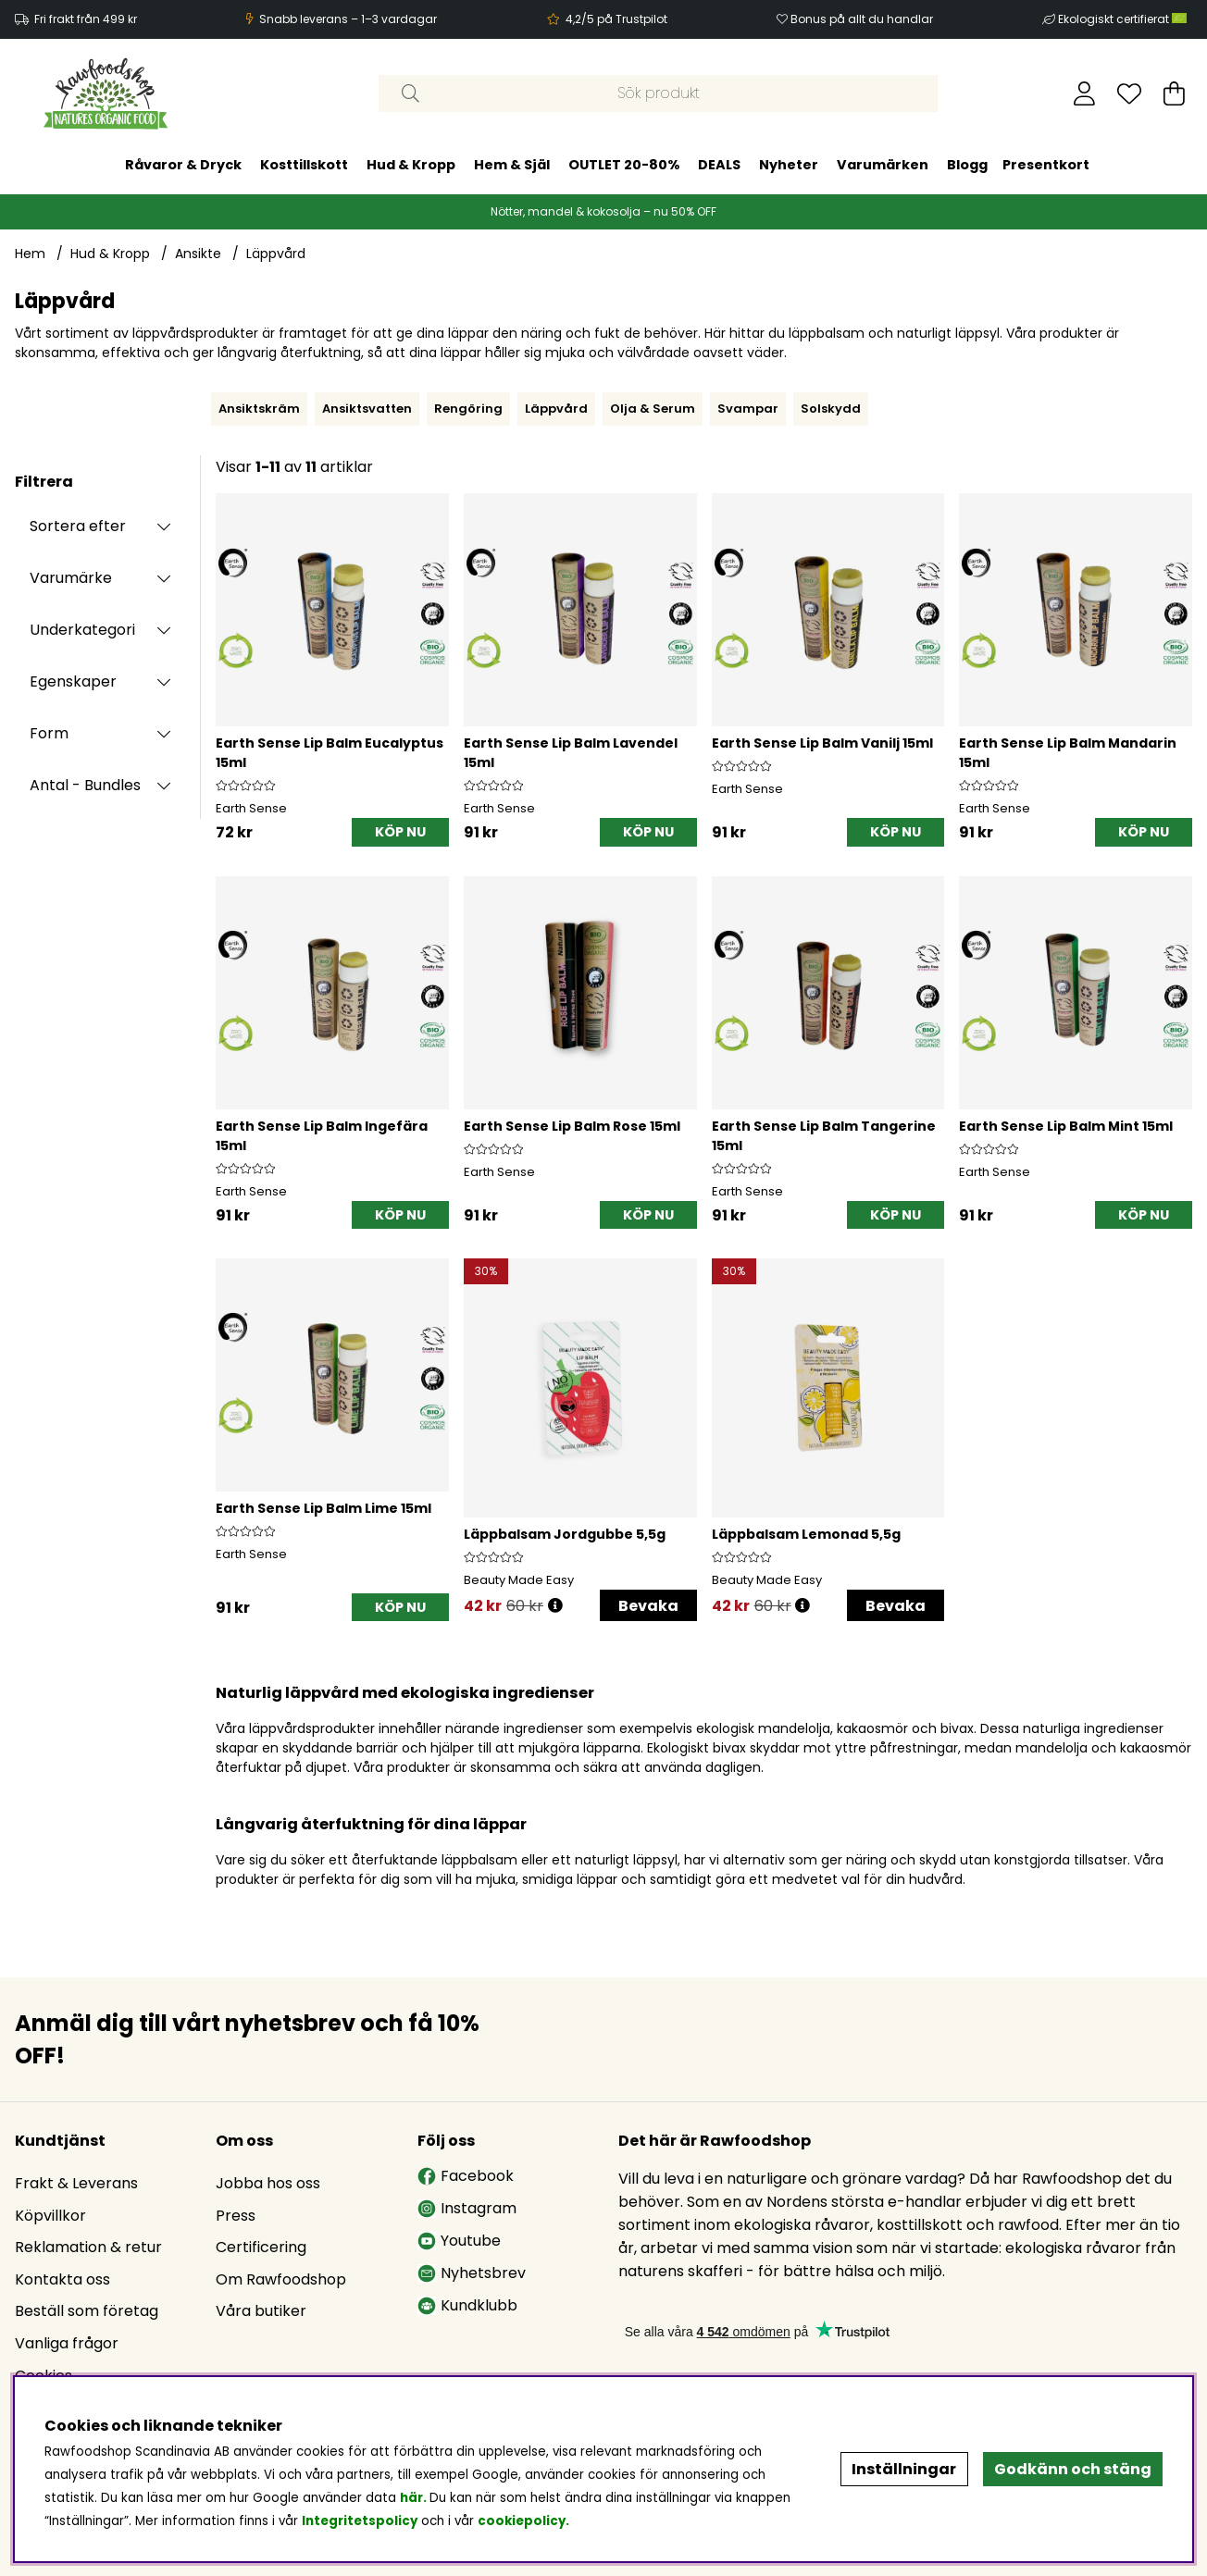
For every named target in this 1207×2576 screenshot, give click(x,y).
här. (414, 2498)
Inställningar (904, 2469)
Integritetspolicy (359, 2521)
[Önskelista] (1129, 93)
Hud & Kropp (411, 164)
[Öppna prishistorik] (555, 1605)
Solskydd (831, 408)
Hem (30, 253)
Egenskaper (73, 681)
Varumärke (71, 577)
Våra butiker (261, 2311)
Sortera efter (78, 526)
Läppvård (275, 253)
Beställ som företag (86, 2311)
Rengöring (468, 408)
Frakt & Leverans (76, 2183)
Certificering (261, 2247)
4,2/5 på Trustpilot (616, 19)
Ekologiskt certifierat (1123, 19)
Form (49, 733)
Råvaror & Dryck (183, 164)
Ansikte (198, 253)
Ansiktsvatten (367, 408)
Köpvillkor (50, 2215)
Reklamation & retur (88, 2247)
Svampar (747, 408)
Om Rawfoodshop (281, 2279)
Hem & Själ (512, 164)
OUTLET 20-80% (623, 164)
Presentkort (1045, 164)
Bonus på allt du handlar (861, 19)
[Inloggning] (1084, 93)
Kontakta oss (62, 2279)
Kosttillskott (304, 164)
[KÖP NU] (400, 832)
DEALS (719, 164)
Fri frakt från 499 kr (85, 19)
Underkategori (82, 629)
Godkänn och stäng (1072, 2469)
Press (235, 2215)
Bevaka (648, 1605)
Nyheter (788, 164)
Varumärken (882, 164)
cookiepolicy (522, 2521)
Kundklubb (467, 2305)
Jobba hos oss (268, 2183)
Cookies (43, 2375)
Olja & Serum (652, 408)
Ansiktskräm (259, 408)
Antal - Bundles (85, 785)
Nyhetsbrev (471, 2273)
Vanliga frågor (66, 2343)
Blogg (967, 164)
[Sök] (658, 93)
